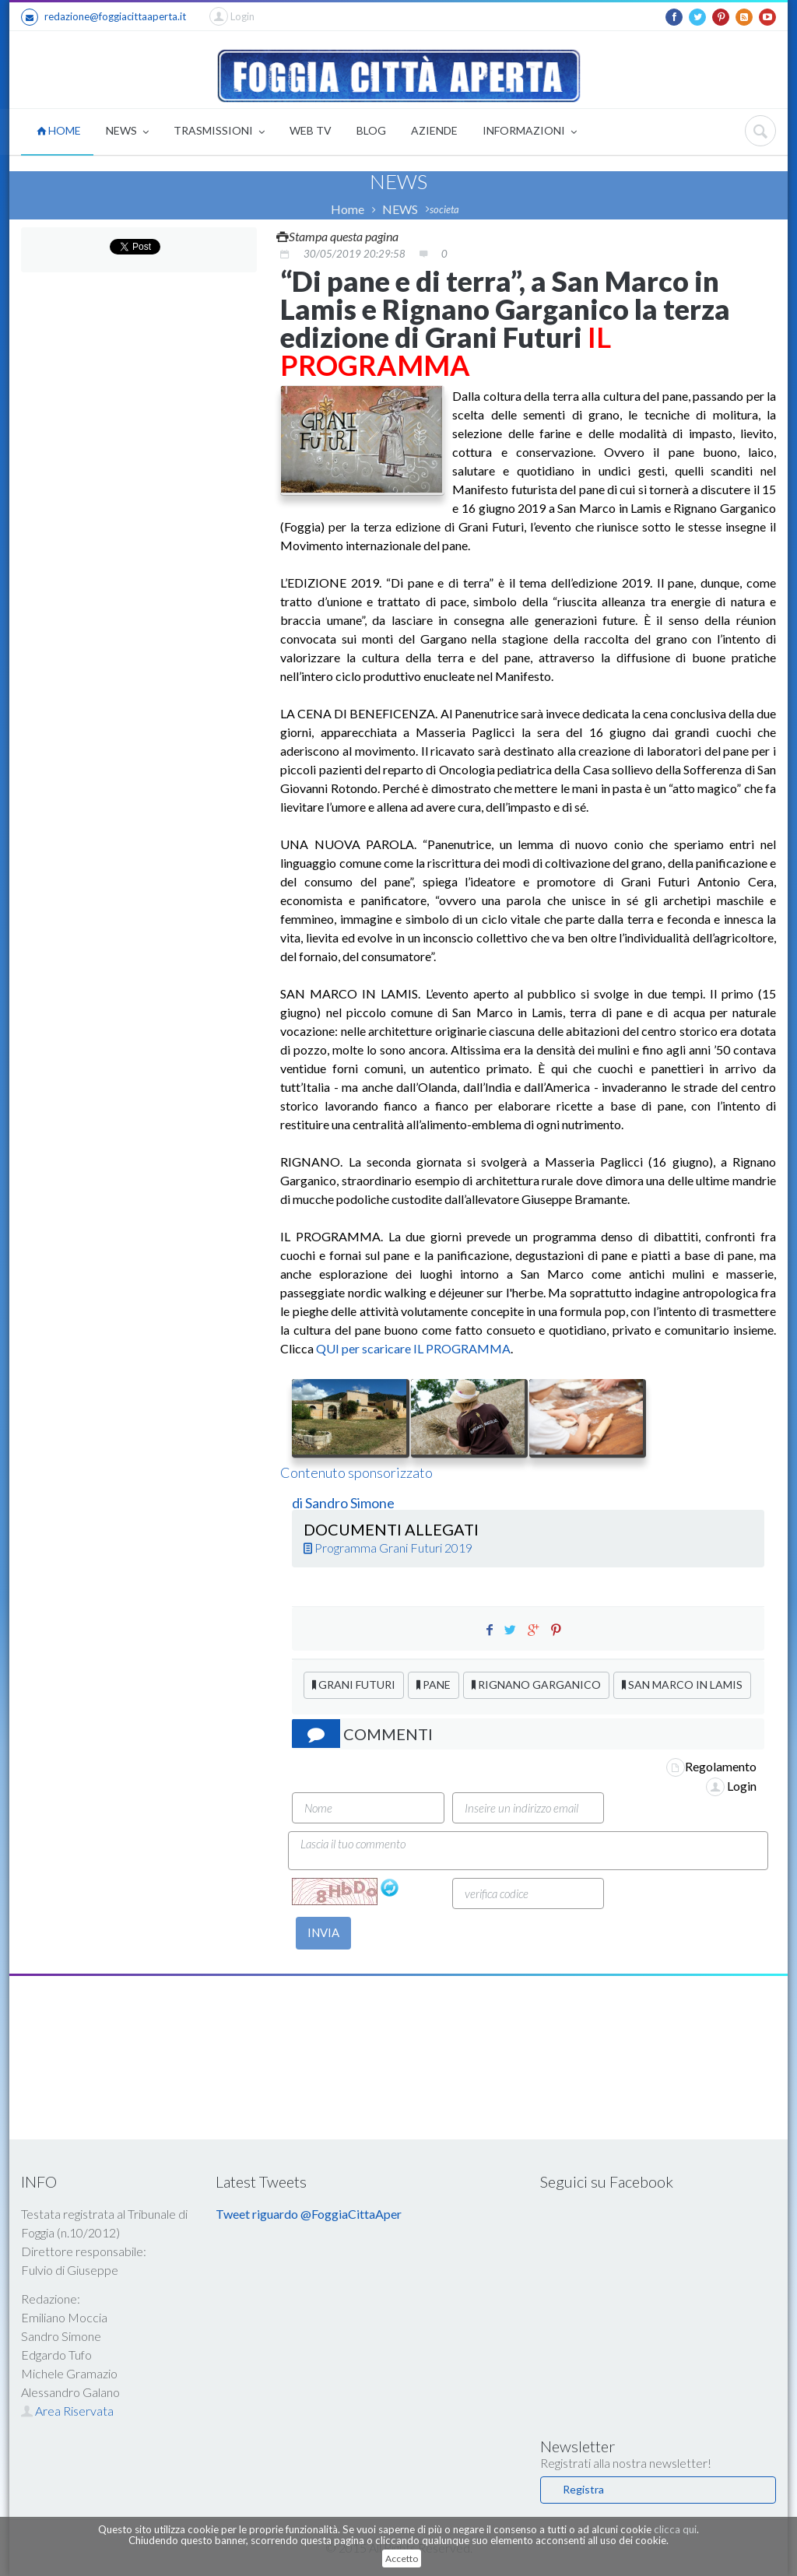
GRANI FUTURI (353, 1684)
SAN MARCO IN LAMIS (682, 1684)
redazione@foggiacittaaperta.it (103, 17)
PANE (433, 1684)
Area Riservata (67, 2410)
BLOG (371, 130)
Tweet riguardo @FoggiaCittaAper (309, 2213)
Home (347, 209)
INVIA (323, 1932)
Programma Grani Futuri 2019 (388, 1547)
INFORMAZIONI (530, 132)
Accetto (401, 2558)
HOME (59, 130)
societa (444, 209)
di (298, 1502)
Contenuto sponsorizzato (356, 1472)
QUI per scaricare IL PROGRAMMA (413, 1348)
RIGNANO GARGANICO (536, 1684)
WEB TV (311, 130)
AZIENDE (434, 130)
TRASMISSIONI (219, 132)
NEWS (127, 132)
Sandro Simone (350, 1502)
